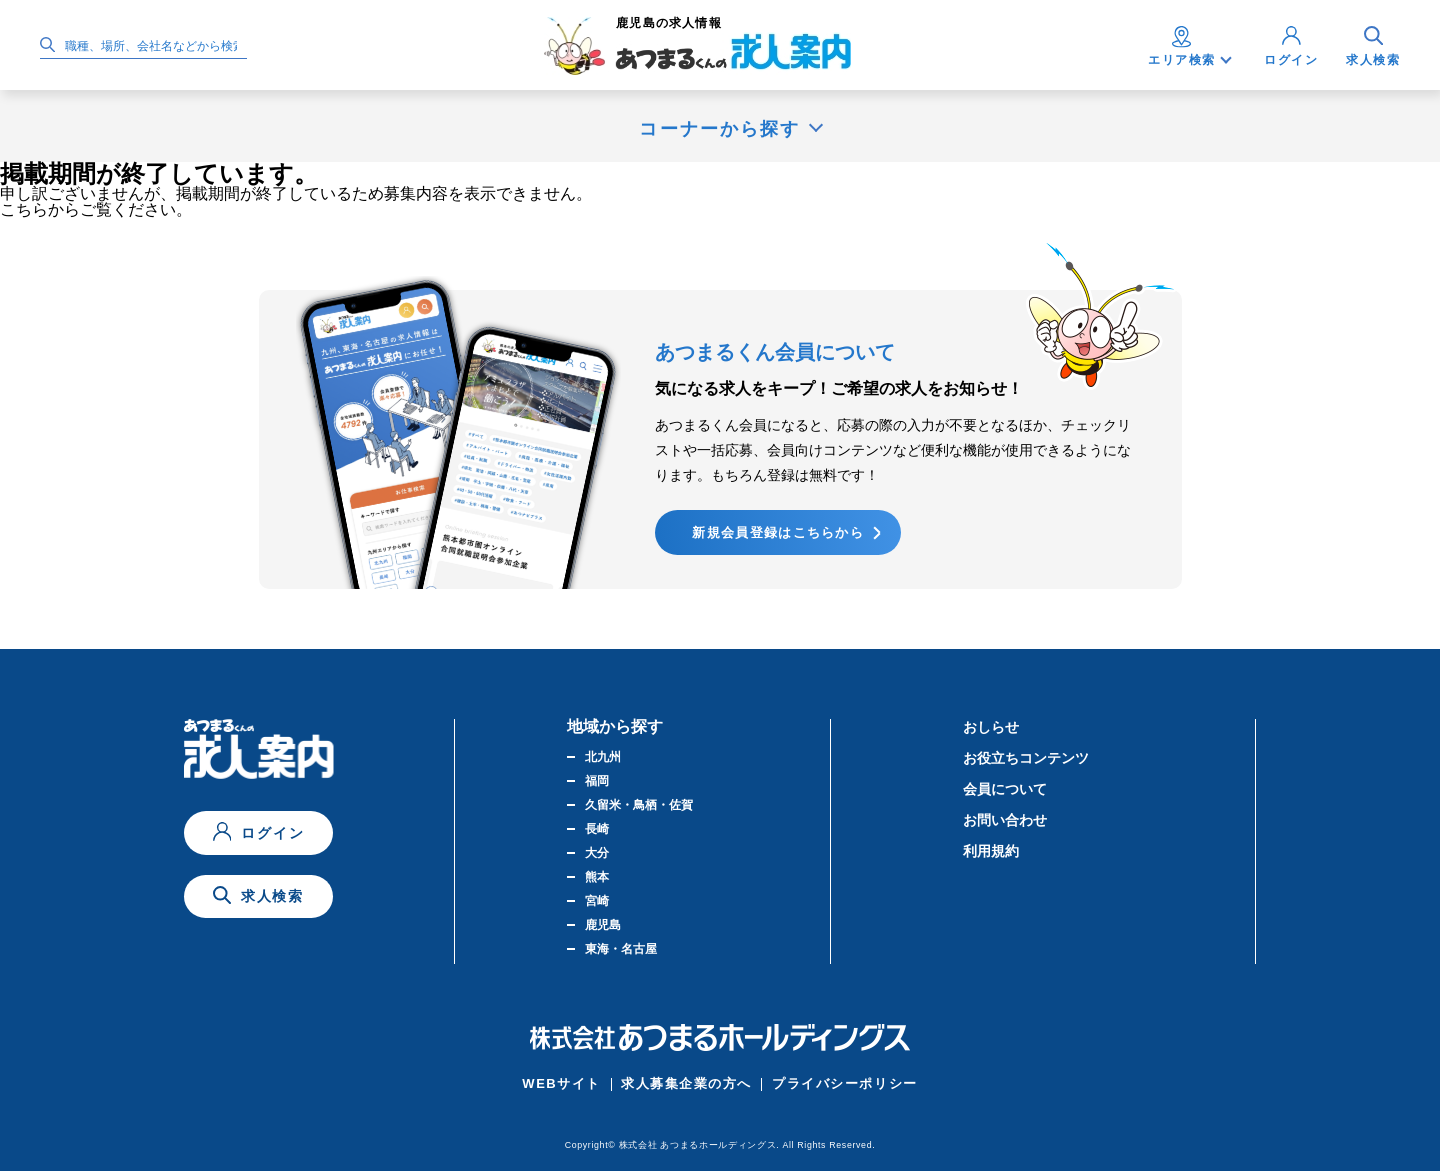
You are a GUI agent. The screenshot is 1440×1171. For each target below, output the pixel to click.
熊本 (597, 877)
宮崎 (597, 901)
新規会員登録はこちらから (778, 532)
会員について (1005, 789)
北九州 (603, 757)
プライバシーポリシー (845, 1083)
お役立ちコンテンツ (1026, 758)
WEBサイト (561, 1083)
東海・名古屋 (621, 949)
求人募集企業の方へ (686, 1083)
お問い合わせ (1005, 820)
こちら (24, 209)
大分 (597, 853)
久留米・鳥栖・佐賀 (639, 805)
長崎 (597, 829)
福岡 (597, 781)
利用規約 (991, 851)
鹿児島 (603, 925)
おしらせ (991, 727)
